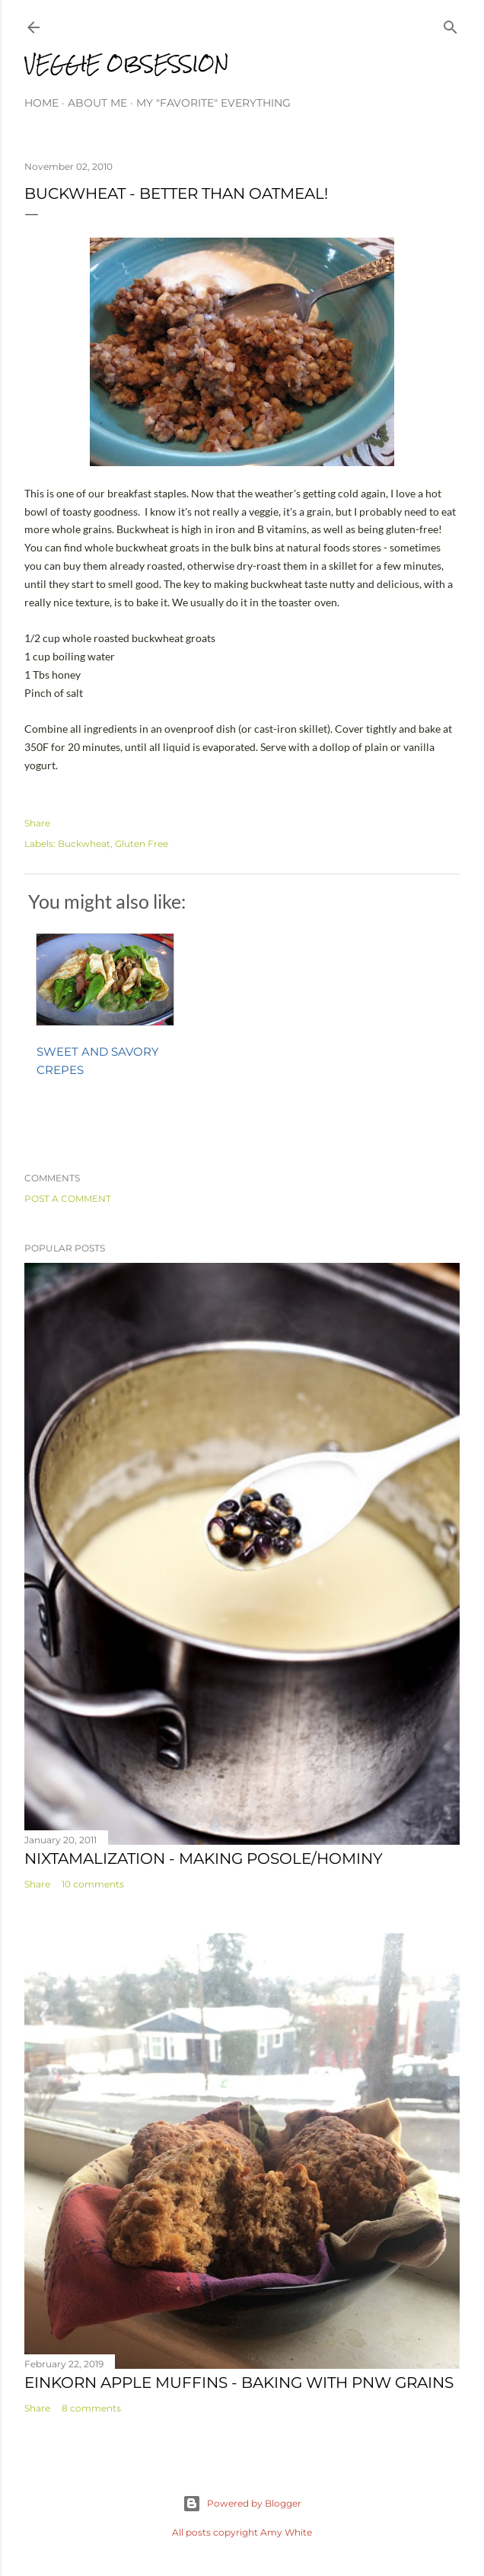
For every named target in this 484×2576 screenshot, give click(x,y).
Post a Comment (67, 1198)
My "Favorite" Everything (213, 103)
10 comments (93, 1884)
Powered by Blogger (242, 2504)
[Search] (450, 24)
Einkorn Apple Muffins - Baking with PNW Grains (239, 2382)
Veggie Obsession (126, 64)
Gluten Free (141, 843)
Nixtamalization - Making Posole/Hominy (203, 1858)
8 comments (91, 2408)
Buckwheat (84, 843)
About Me (97, 103)
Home (41, 103)
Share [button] (37, 823)
